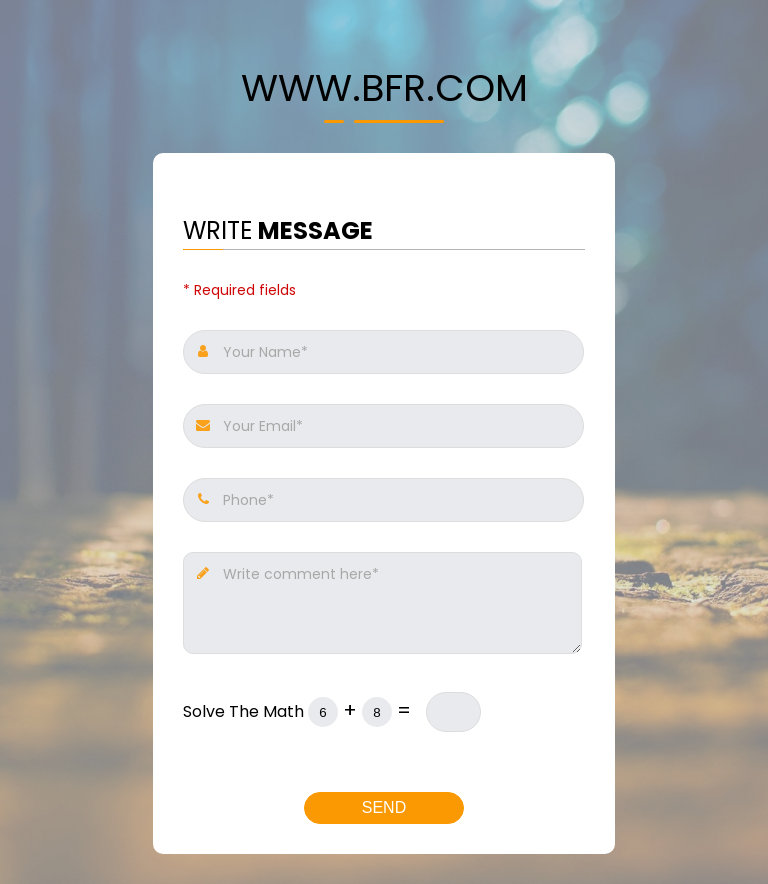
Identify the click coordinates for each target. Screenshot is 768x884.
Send (384, 807)
